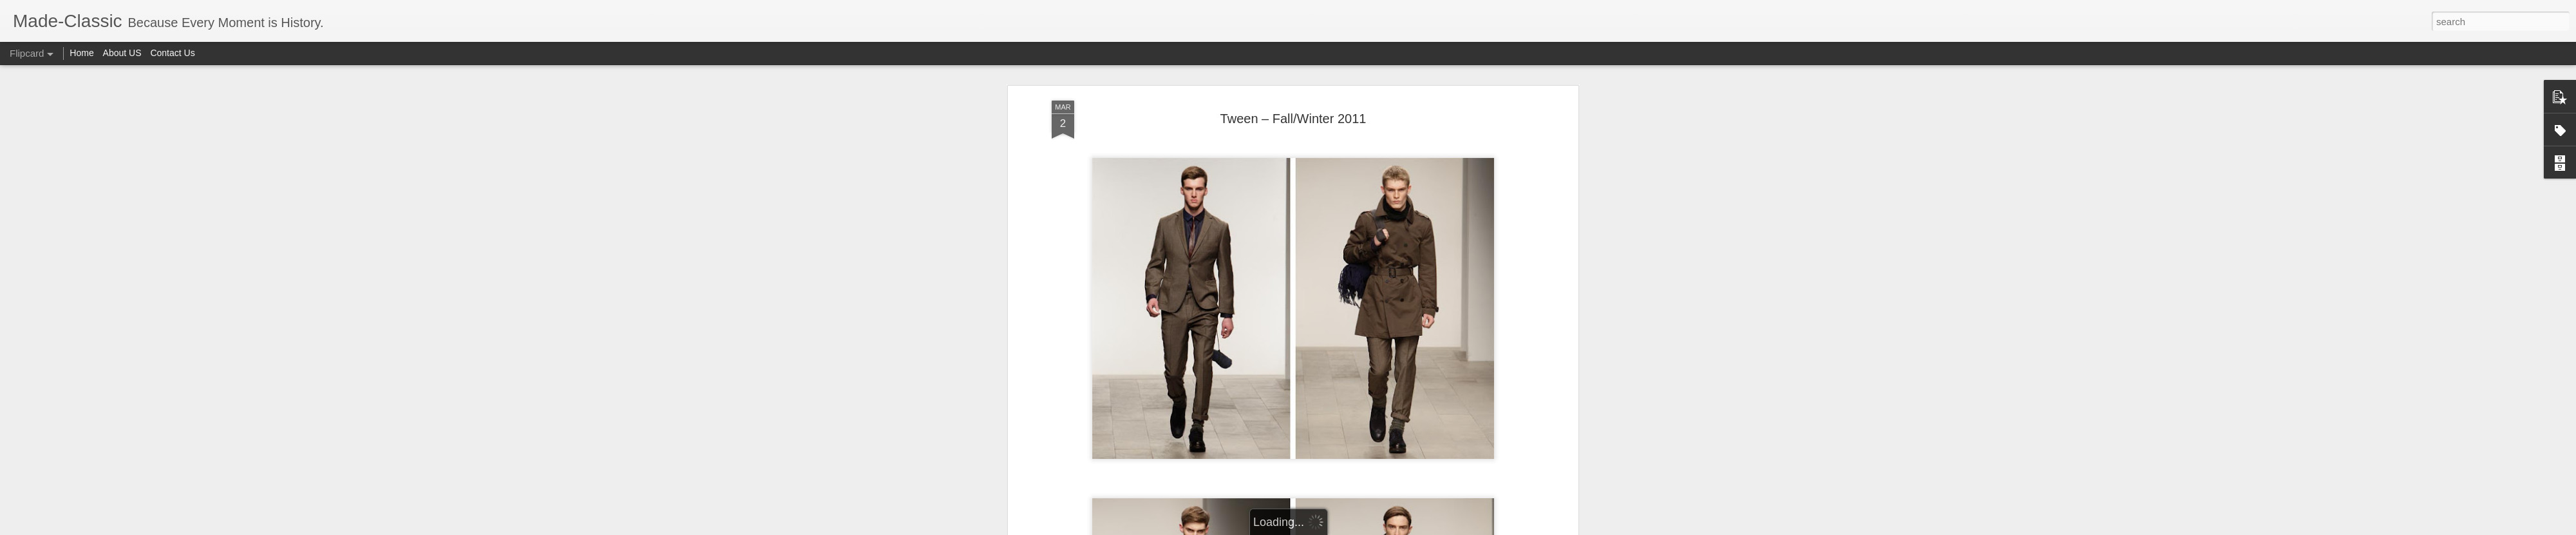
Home (81, 53)
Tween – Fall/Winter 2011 (1293, 119)
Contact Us (172, 53)
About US (122, 53)
